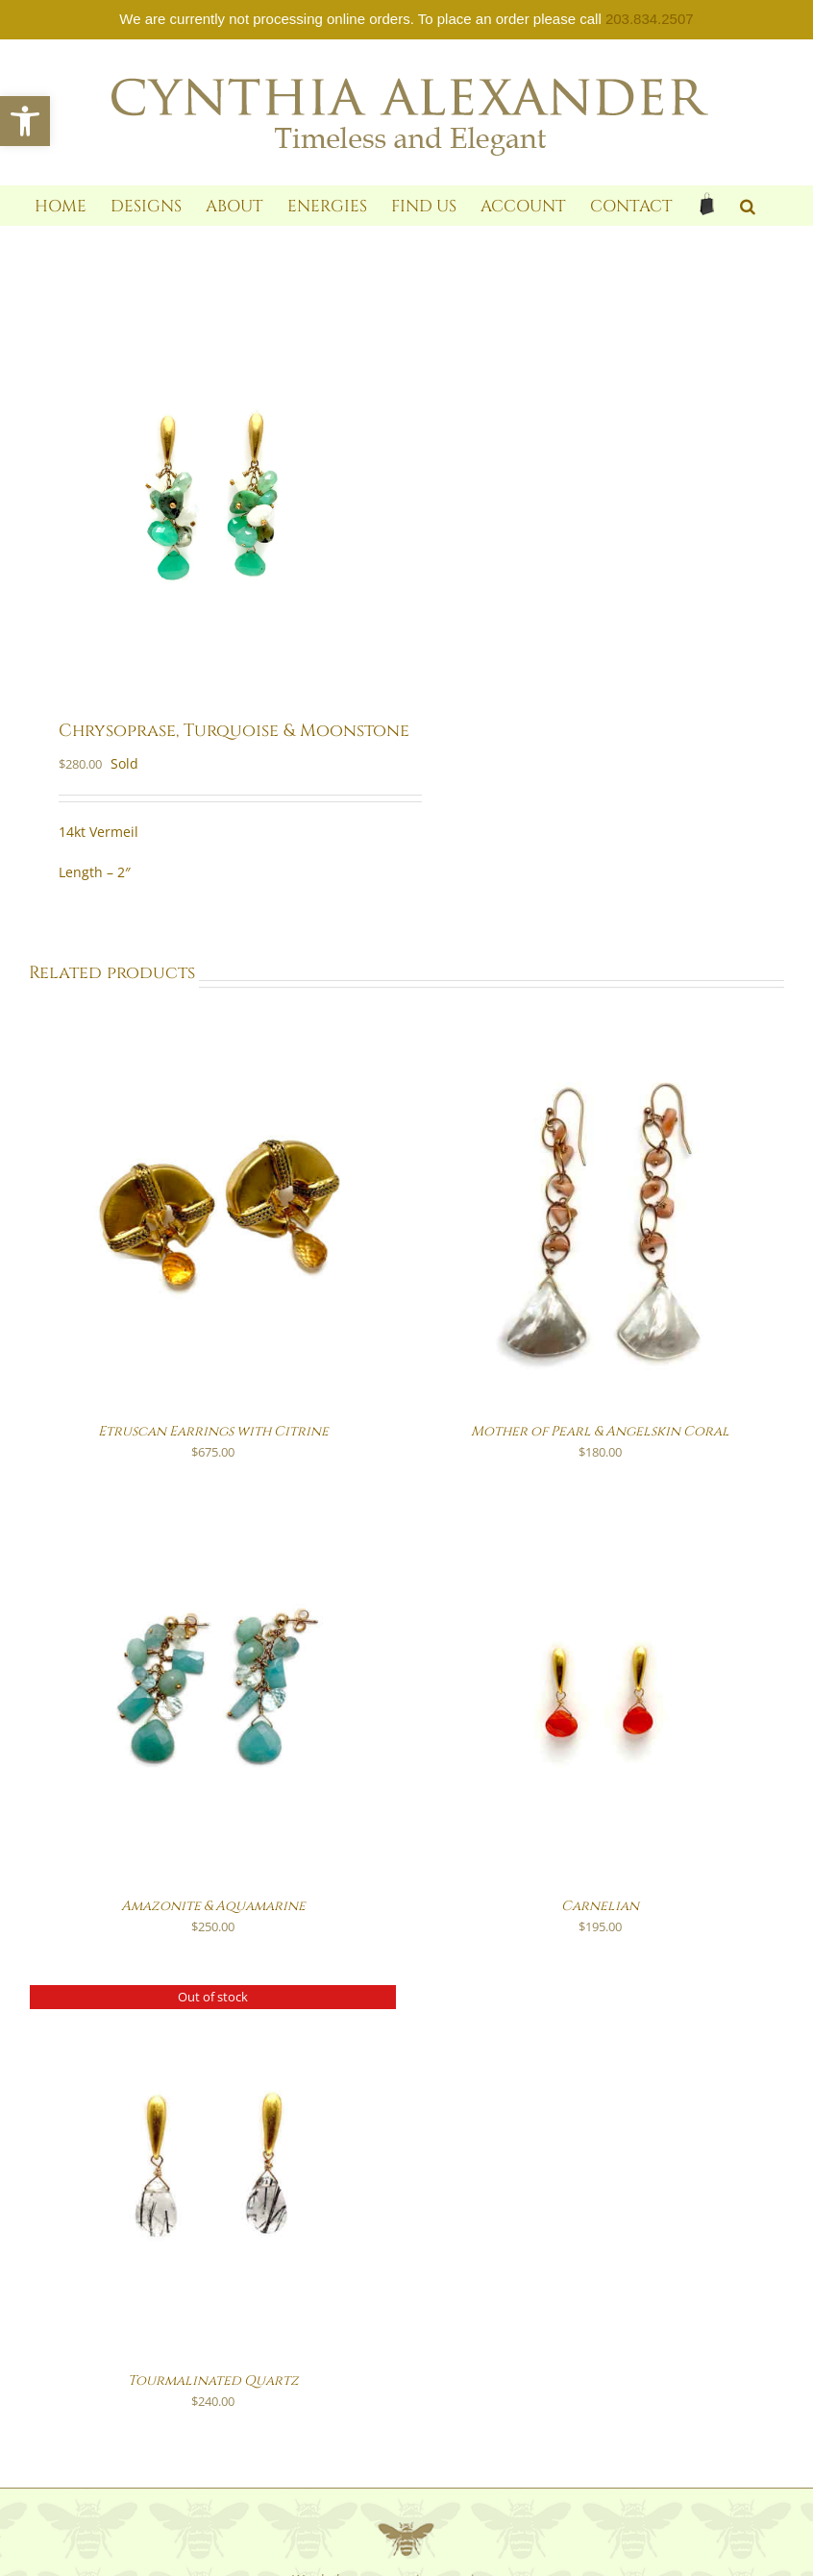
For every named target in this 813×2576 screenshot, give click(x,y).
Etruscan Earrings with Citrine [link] (213, 1431)
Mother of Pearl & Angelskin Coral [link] (600, 1431)
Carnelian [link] (600, 1906)
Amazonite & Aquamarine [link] (213, 1906)
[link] (25, 121)
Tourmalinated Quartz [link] (213, 2380)
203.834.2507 (649, 19)
